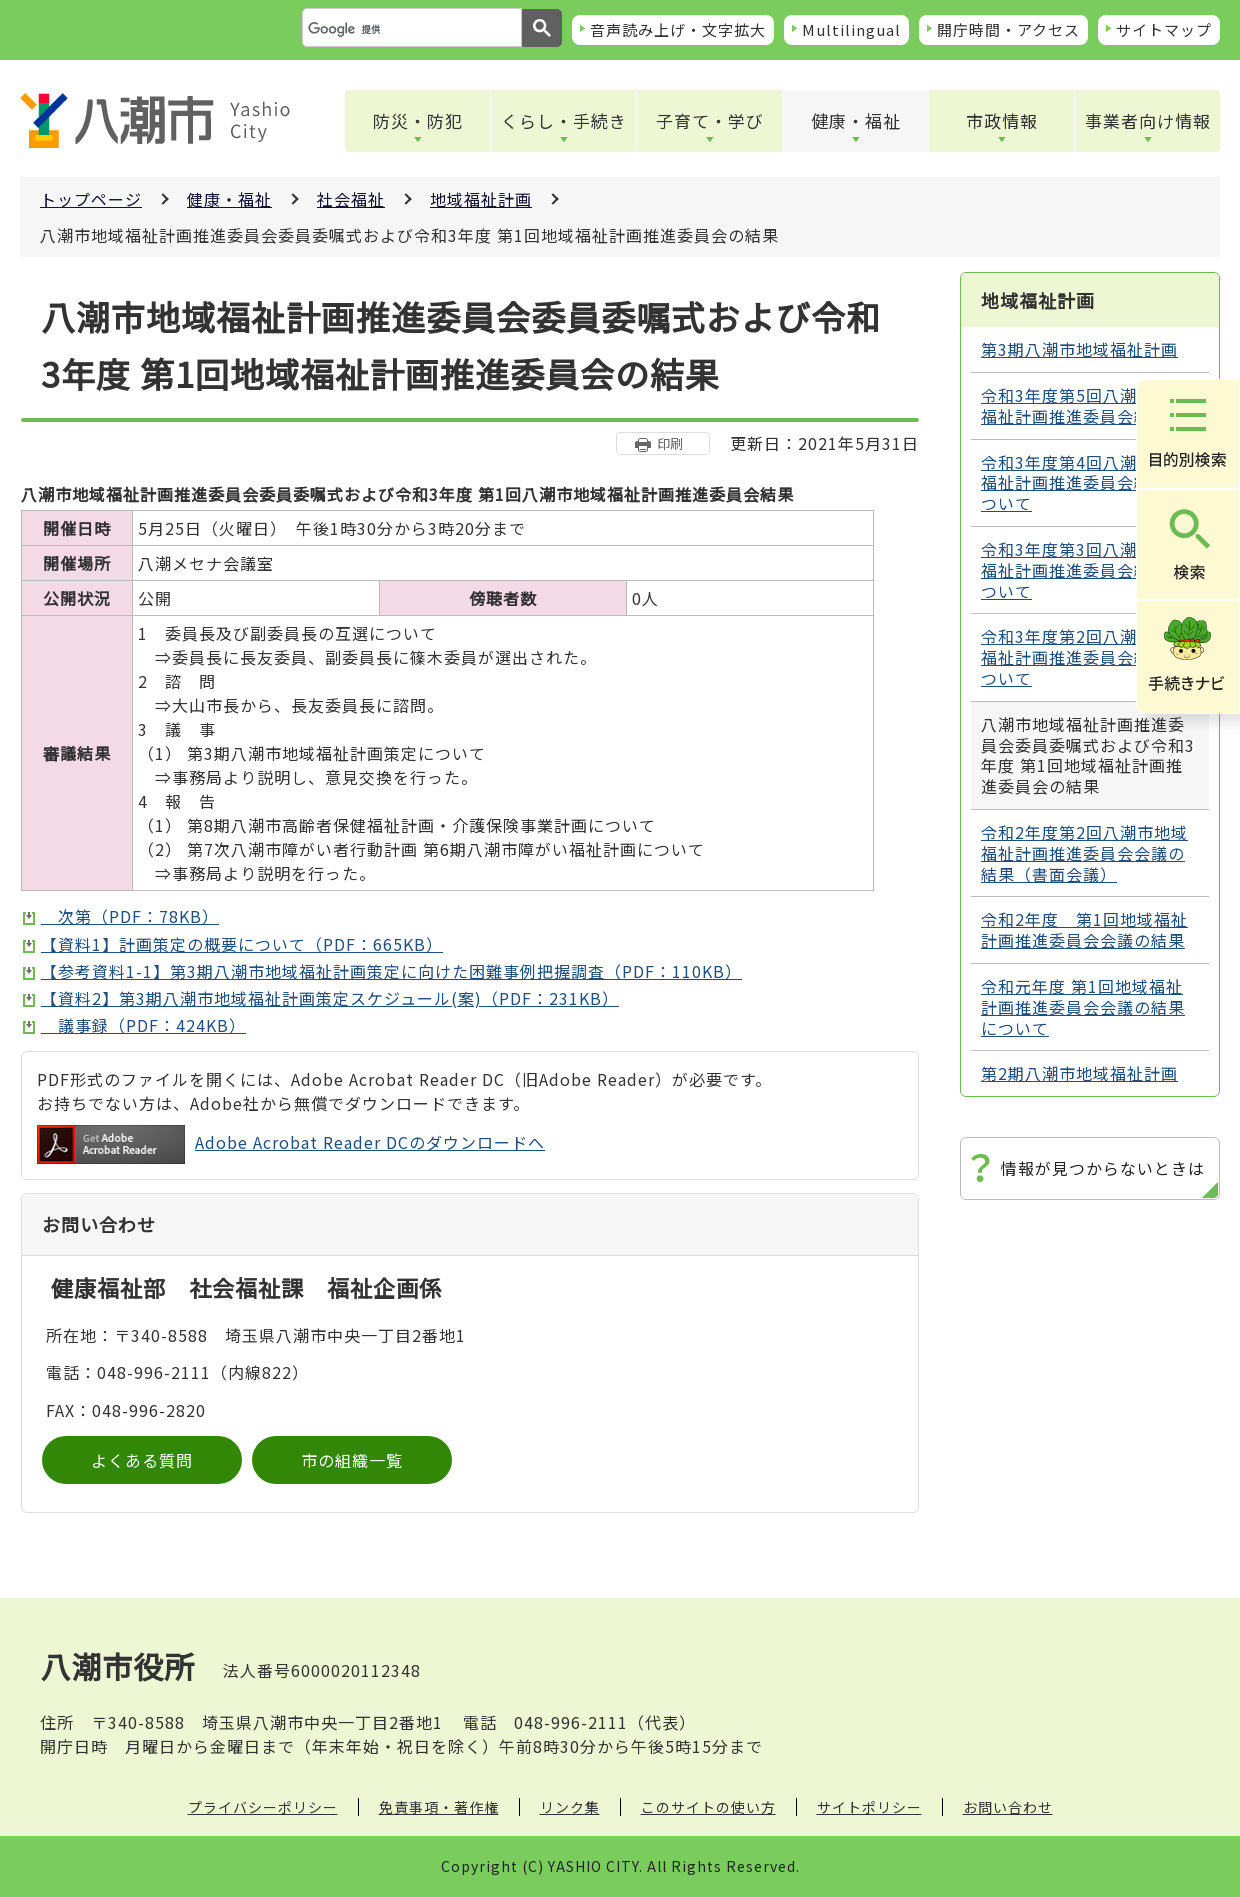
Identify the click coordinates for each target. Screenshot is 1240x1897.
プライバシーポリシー (263, 1807)
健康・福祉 (856, 120)
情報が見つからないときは (1103, 1168)
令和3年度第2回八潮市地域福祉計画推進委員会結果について (1084, 657)
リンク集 (570, 1807)
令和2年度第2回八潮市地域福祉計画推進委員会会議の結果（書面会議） (1084, 853)
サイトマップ (1164, 29)
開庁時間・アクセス (1008, 29)
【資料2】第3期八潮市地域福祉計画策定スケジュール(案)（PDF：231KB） (330, 998)
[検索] (410, 29)
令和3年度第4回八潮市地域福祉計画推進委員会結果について (1084, 483)
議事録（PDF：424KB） (143, 1025)
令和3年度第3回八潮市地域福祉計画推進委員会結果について (1084, 570)
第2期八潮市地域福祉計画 (1079, 1073)
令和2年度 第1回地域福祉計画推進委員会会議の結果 (1084, 929)
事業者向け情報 (1148, 120)
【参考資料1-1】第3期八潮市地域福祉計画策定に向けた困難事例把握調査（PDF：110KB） (391, 971)
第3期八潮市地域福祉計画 (1079, 349)
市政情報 (1002, 120)
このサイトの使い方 (708, 1807)
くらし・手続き (564, 120)
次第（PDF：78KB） (130, 916)
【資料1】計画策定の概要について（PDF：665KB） (242, 944)
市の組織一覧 (352, 1460)
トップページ (91, 199)
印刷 (670, 443)
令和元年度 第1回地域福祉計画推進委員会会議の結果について (1083, 1007)
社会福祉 (351, 199)
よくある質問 (142, 1460)
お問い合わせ (1008, 1807)
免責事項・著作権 (439, 1807)
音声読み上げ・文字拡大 (678, 29)
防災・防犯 (418, 120)
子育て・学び (710, 120)
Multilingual (851, 29)
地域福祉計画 (481, 199)
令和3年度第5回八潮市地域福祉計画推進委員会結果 (1084, 405)
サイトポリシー (869, 1807)
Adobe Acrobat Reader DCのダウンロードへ (291, 1144)
